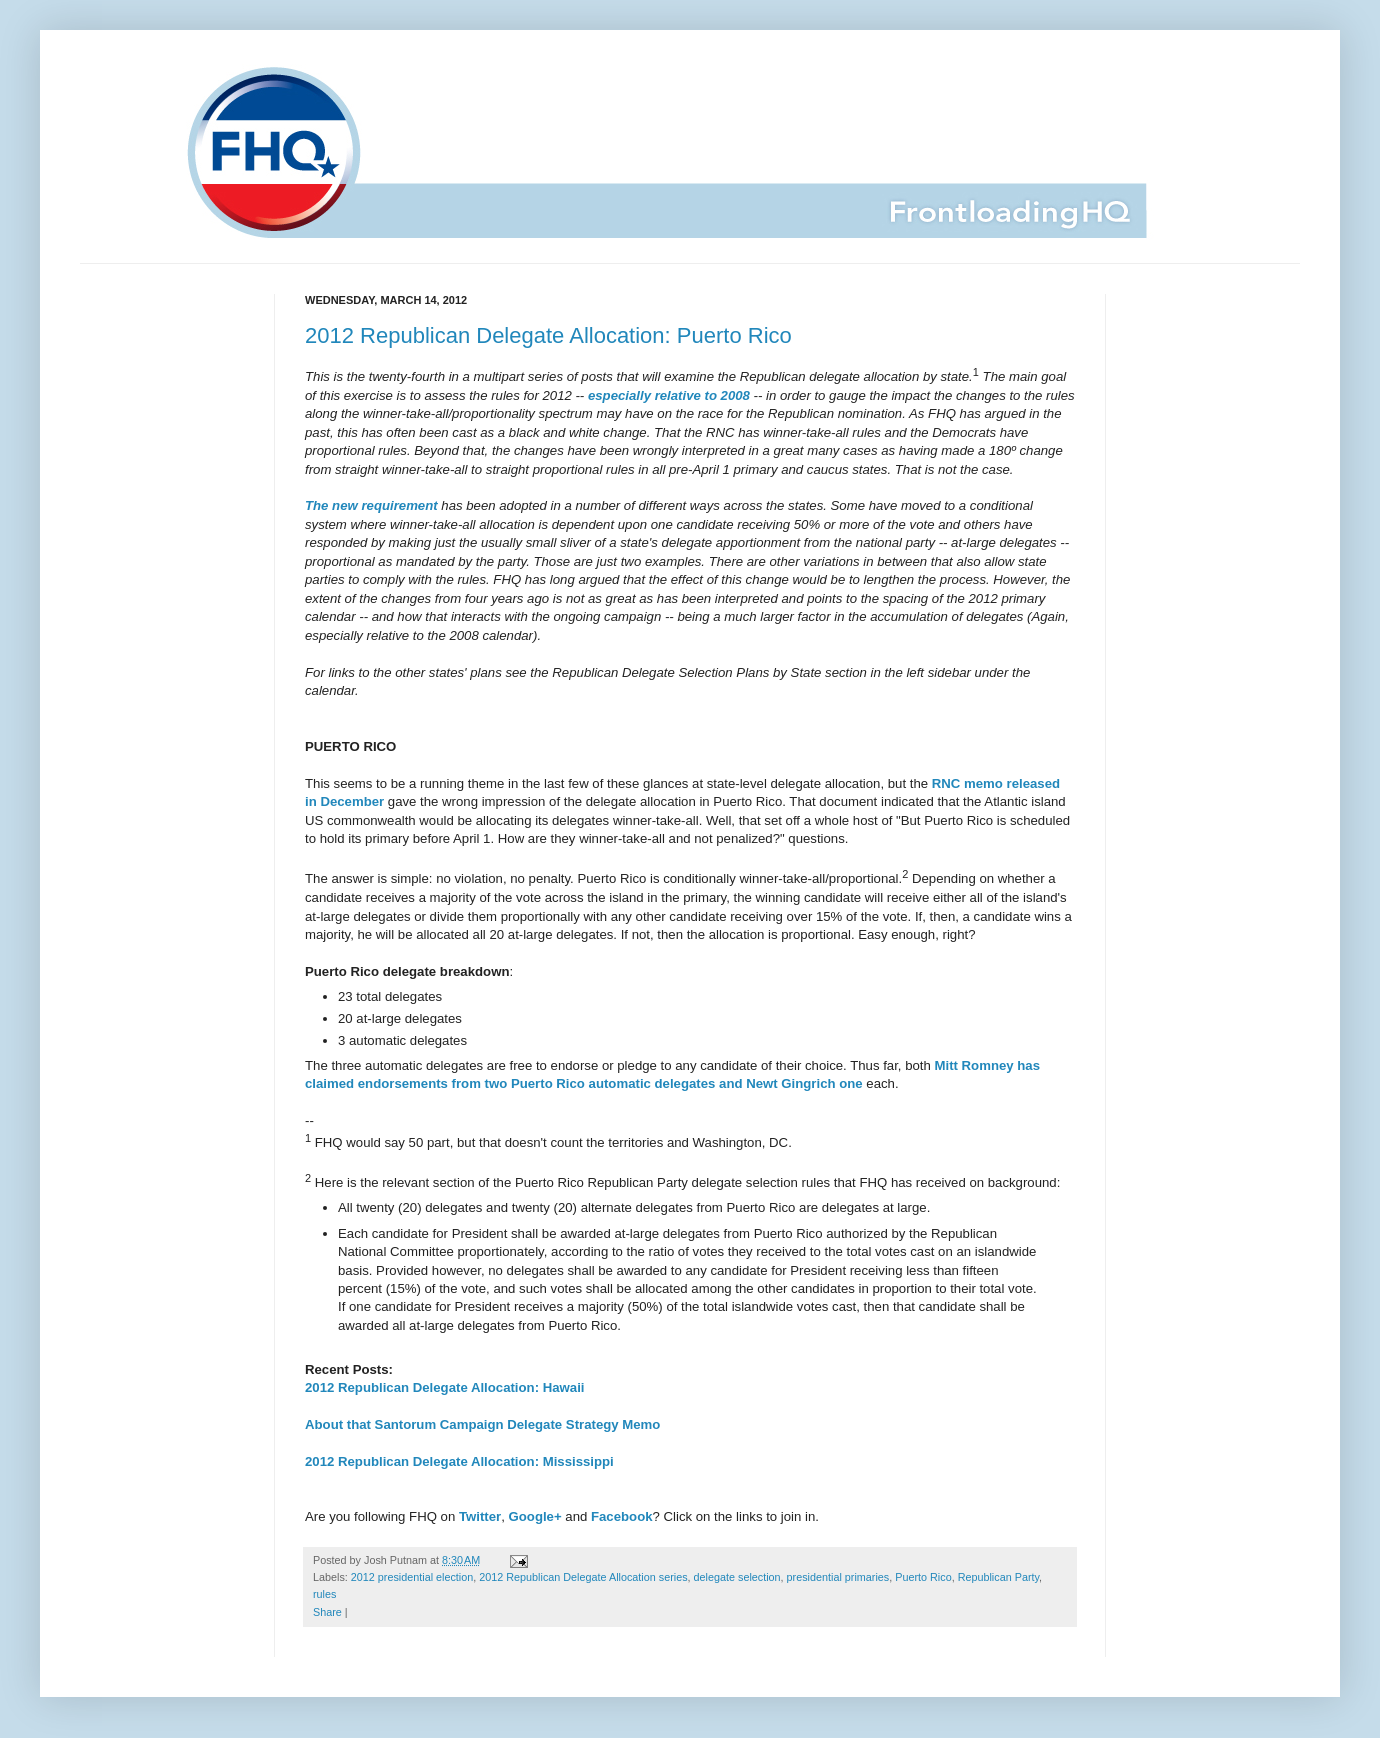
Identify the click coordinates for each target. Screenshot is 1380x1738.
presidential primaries (838, 1577)
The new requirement (371, 505)
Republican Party (998, 1577)
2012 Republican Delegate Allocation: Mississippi (459, 1461)
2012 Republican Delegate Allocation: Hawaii (444, 1387)
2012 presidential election (412, 1577)
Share (327, 1612)
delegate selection (737, 1577)
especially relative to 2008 (669, 395)
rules (324, 1594)
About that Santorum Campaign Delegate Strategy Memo (482, 1424)
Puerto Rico (923, 1577)
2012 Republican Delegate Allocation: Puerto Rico (548, 335)
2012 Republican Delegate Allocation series (583, 1577)
